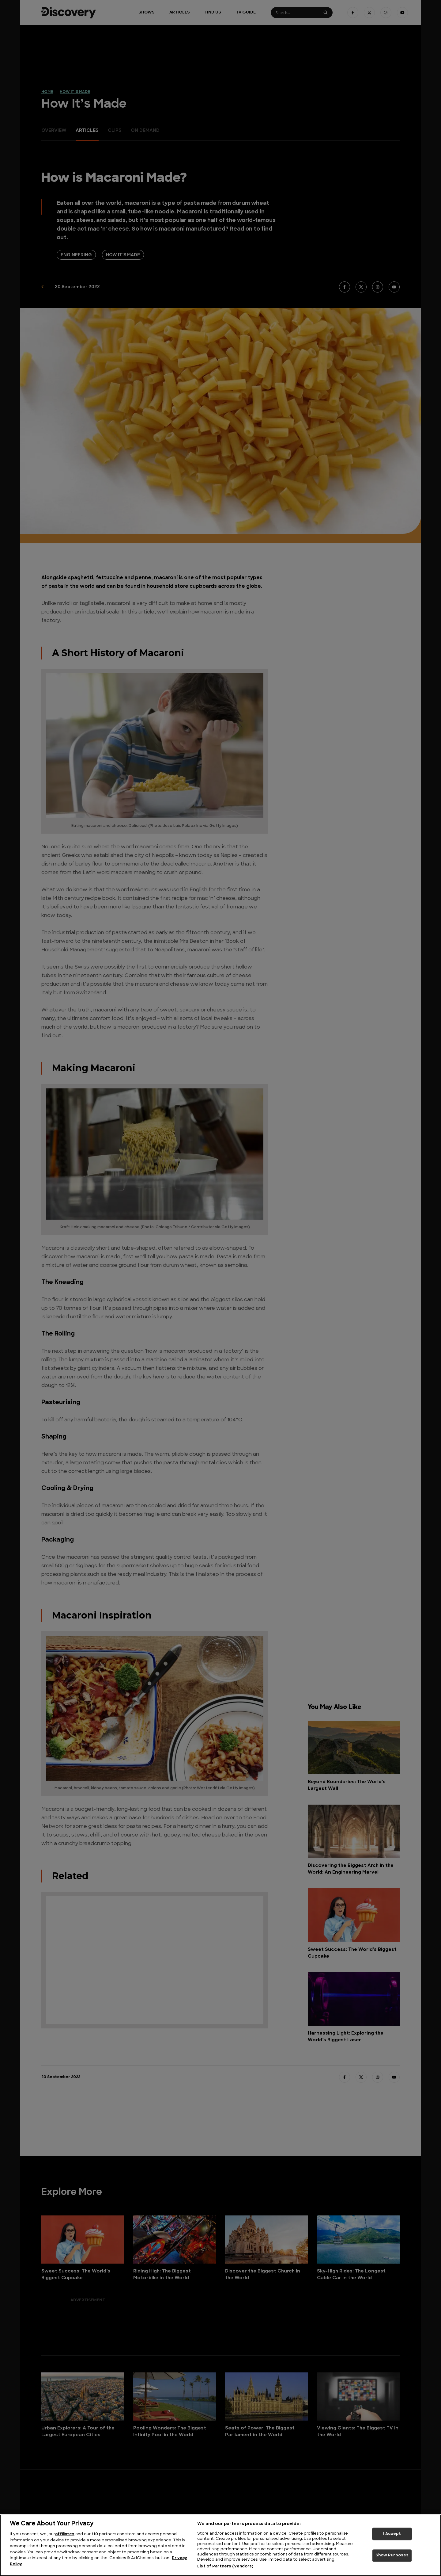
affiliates (64, 2534)
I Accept (392, 2534)
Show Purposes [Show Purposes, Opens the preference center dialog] (392, 2556)
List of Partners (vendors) (225, 2566)
